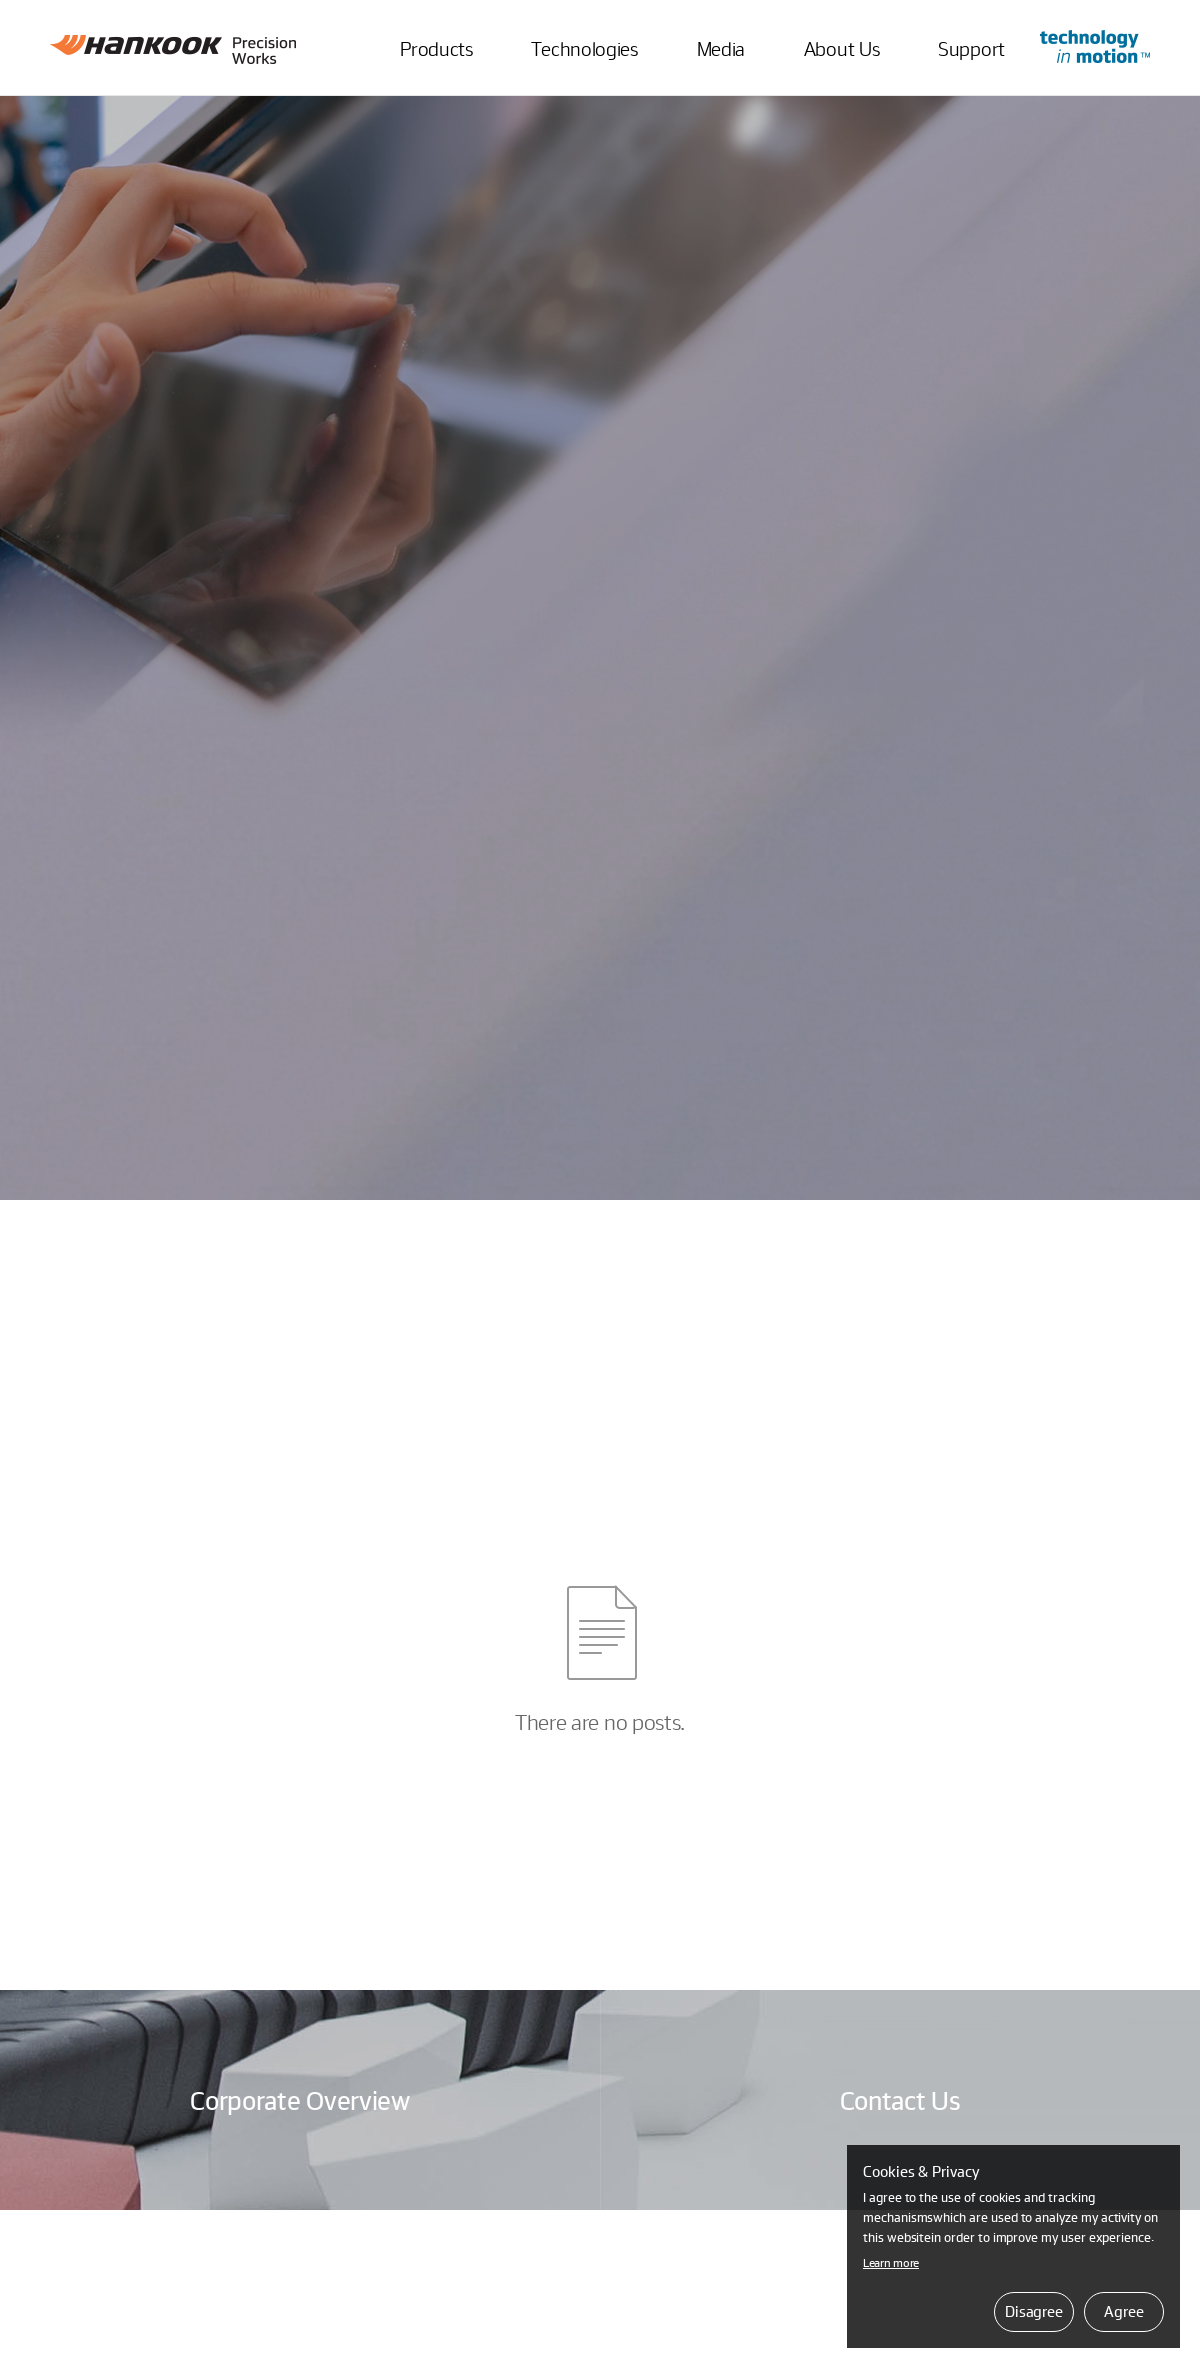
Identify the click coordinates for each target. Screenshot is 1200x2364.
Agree (1123, 2311)
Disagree (1034, 2311)
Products (436, 48)
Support (971, 48)
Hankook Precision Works (173, 49)
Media (721, 48)
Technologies (584, 48)
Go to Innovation (1095, 46)
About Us (842, 48)
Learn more (891, 2262)
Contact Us (900, 2099)
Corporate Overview (300, 2099)
